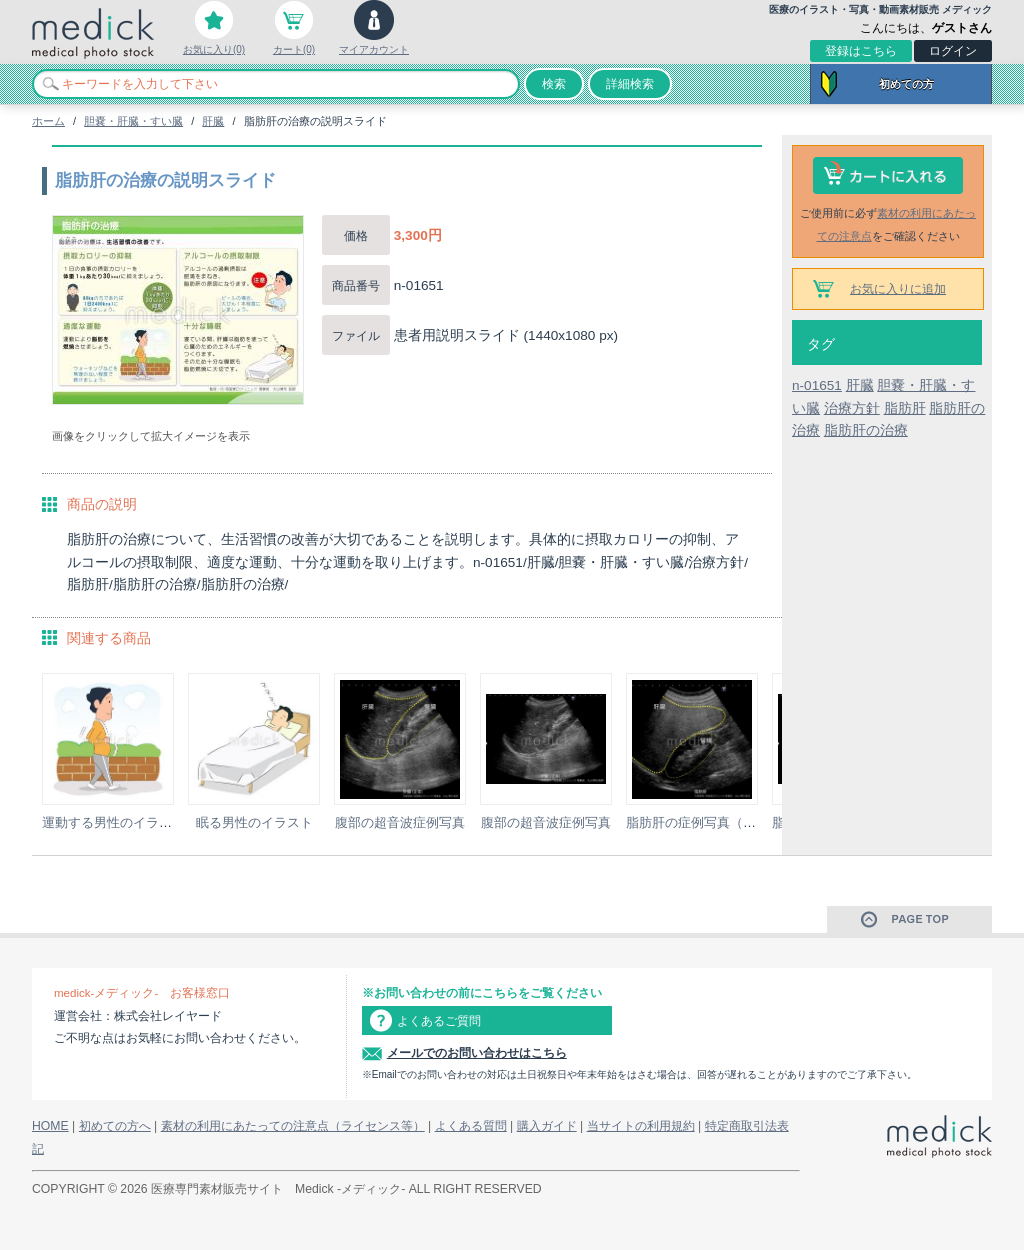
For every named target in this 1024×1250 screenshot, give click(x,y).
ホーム (48, 121)
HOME (50, 1126)
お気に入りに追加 (898, 289)
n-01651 (817, 385)
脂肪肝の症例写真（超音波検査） (723, 822)
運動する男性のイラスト (113, 822)
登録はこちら (861, 51)
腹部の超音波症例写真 (400, 822)
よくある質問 (471, 1126)
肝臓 (213, 121)
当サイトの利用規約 (641, 1126)
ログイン (953, 51)
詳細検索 (630, 84)
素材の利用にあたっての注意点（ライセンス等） (293, 1126)
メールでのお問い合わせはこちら (477, 1053)
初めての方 (906, 84)
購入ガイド (547, 1126)
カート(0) (294, 49)
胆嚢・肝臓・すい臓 (133, 121)
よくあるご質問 (439, 1021)
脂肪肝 (905, 408)
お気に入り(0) (214, 49)
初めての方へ (115, 1126)
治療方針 (852, 408)
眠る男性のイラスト (254, 822)
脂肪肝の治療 (866, 430)
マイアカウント (374, 49)
